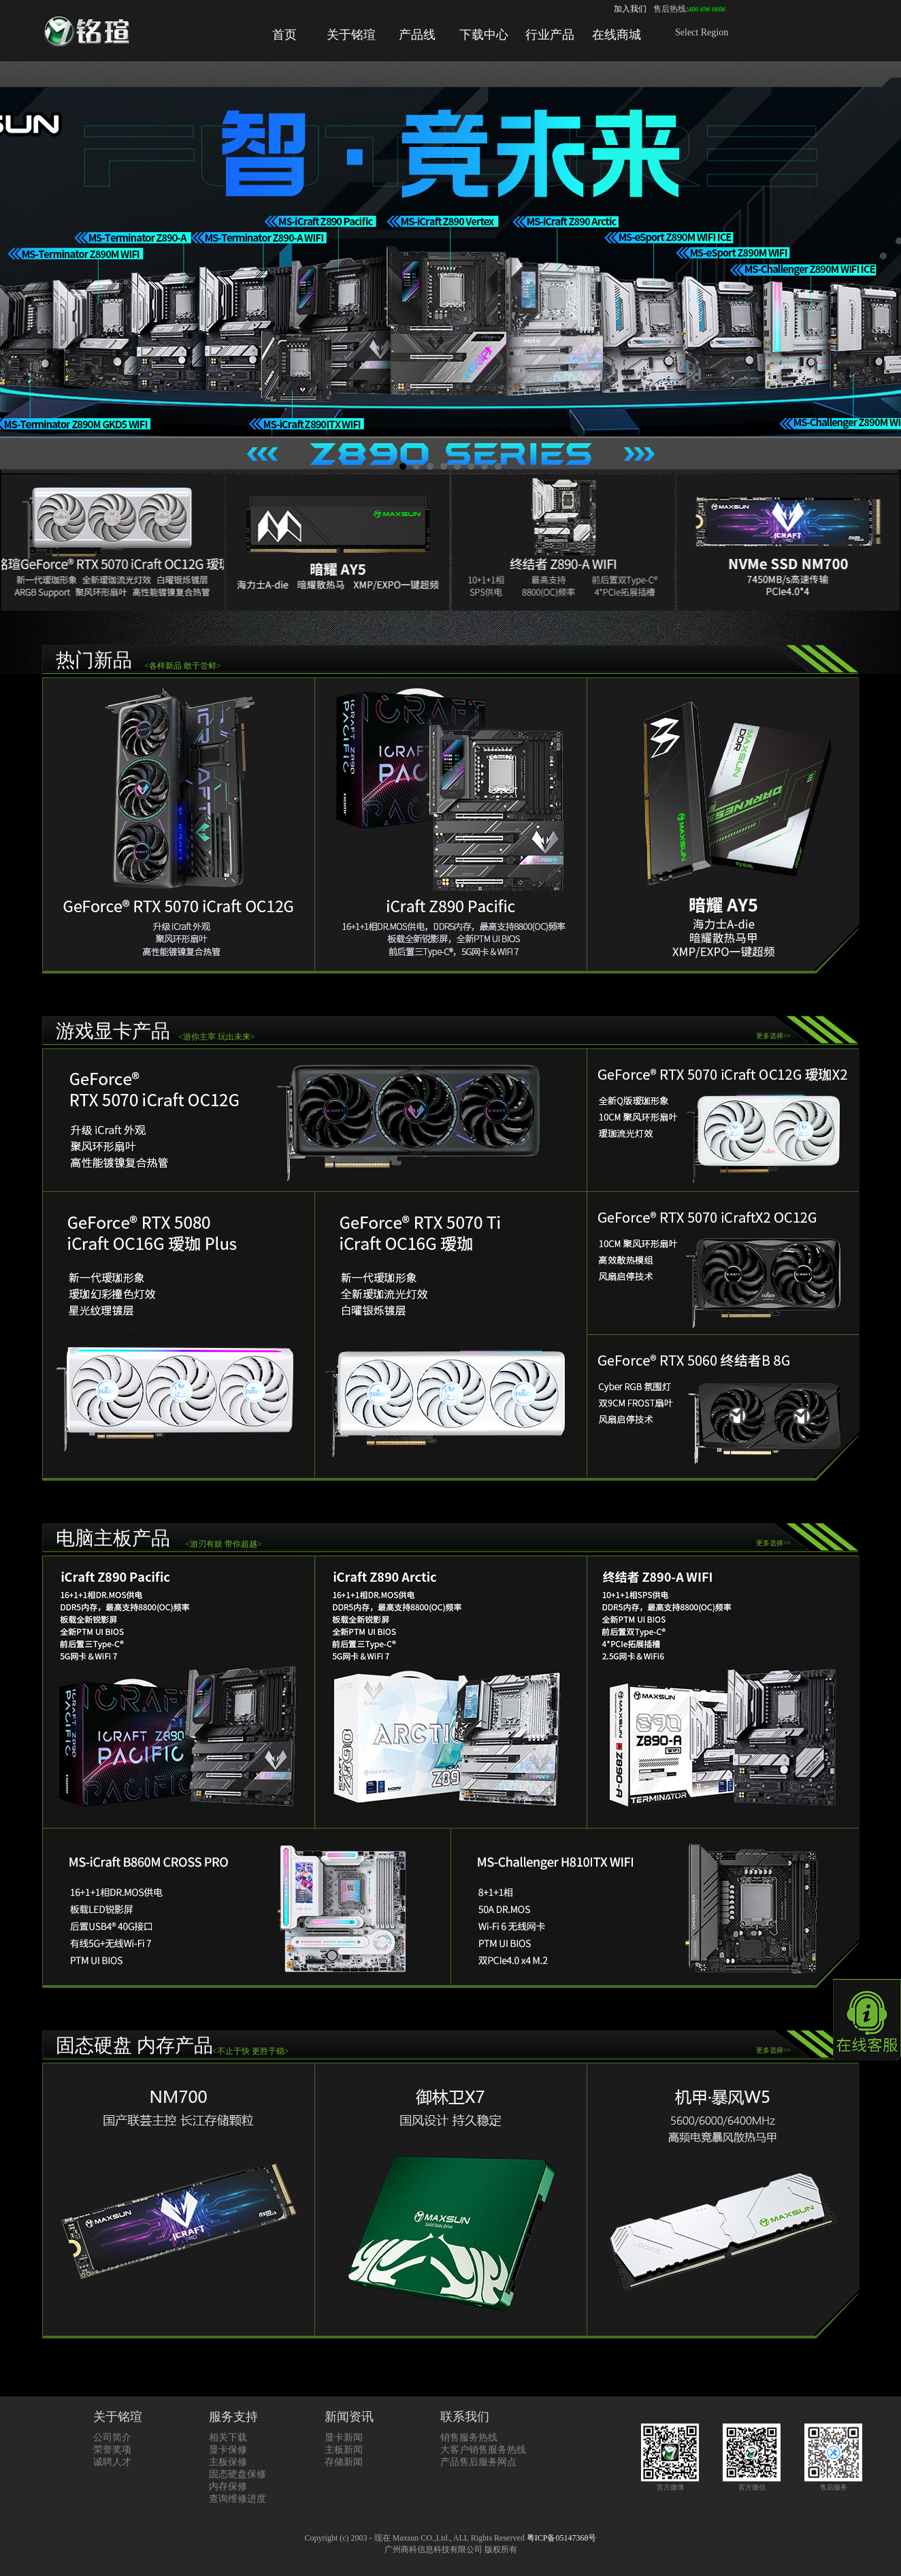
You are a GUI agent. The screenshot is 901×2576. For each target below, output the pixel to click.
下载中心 (483, 35)
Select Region (701, 32)
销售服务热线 (468, 2437)
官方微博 (670, 2483)
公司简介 (112, 2437)
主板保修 (228, 2462)
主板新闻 (344, 2450)
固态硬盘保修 (237, 2474)
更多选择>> (773, 1036)
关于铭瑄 (351, 35)
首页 (284, 35)
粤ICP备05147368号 (562, 2538)
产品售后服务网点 (478, 2462)
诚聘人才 (112, 2462)
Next (883, 269)
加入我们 (630, 9)
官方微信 (752, 2483)
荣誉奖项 (112, 2450)
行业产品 (549, 35)
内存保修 (228, 2486)
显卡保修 (228, 2450)
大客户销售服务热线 (483, 2450)
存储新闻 (344, 2462)
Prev (18, 269)
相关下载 (228, 2437)
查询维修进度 (237, 2499)
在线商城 (616, 35)
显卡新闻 (344, 2437)
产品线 (417, 35)
